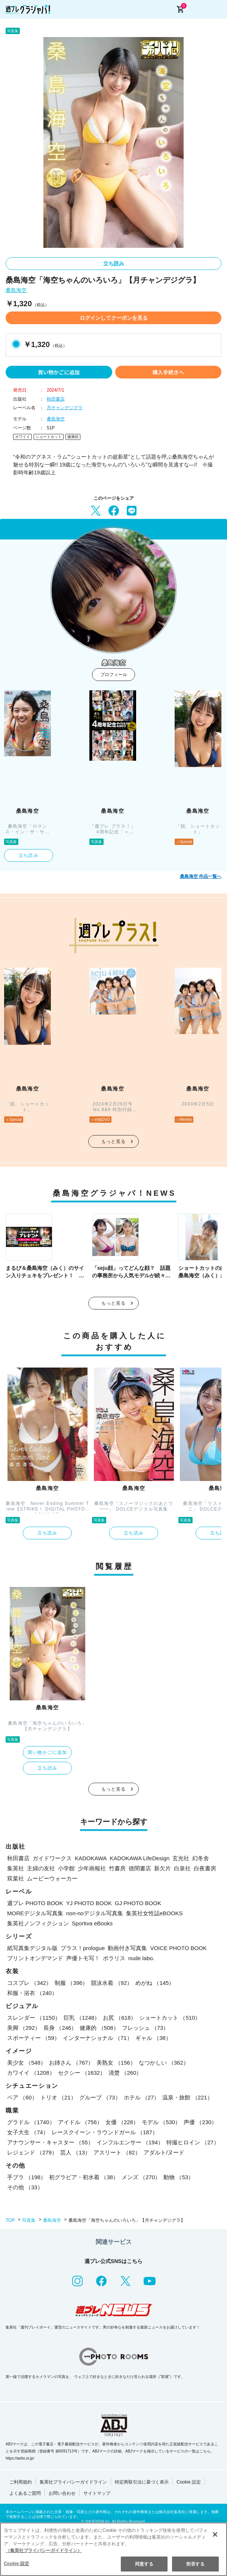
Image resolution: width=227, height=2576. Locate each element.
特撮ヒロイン (192, 2142)
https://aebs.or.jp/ (20, 2458)
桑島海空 (16, 290)
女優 (122, 2122)
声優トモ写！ (83, 1958)
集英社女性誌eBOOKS (154, 1913)
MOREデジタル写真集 (35, 1913)
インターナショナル (97, 2038)
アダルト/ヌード (164, 2152)
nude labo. (141, 1958)
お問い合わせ (62, 2493)
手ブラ (26, 2177)
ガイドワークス (52, 1858)
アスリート (117, 2152)
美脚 (23, 2028)
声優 (200, 2122)
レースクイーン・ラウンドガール (105, 2132)
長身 (60, 2028)
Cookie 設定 (189, 2482)
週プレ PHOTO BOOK (35, 1903)
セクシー (82, 2072)
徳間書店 (140, 1868)
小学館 (66, 1868)
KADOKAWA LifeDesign (140, 1858)
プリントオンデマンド (35, 1958)
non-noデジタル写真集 (94, 1913)
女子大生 (28, 2132)
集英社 (15, 1868)
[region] (113, 2549)
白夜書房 (205, 1868)
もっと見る (113, 1141)
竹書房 (117, 1868)
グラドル (31, 2122)
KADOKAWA (91, 1858)
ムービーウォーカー (52, 1878)
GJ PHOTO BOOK (138, 1903)
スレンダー (34, 2017)
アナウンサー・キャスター (50, 2142)
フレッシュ (145, 2028)
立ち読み (113, 264)
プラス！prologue (83, 1948)
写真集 (29, 2220)
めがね (154, 1983)
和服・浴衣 (32, 1993)
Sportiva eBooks (92, 1923)
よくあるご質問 (25, 2493)
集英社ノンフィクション (38, 1923)
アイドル (80, 2122)
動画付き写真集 (127, 1948)
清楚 (125, 2072)
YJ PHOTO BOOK (89, 1903)
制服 (71, 1983)
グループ (100, 2097)
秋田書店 (56, 399)
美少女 (26, 2062)
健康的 (73, 437)
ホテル (142, 2097)
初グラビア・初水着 (84, 2177)
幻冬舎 (200, 1858)
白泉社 (182, 1868)
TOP (10, 2220)
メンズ (141, 2177)
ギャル (153, 2038)
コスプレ (29, 1983)
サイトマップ (96, 2493)
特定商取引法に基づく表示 (142, 2482)
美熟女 (115, 2062)
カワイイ (22, 437)
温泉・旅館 (187, 2097)
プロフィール (113, 674)
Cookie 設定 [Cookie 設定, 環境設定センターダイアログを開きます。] (16, 2563)
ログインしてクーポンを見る (114, 318)
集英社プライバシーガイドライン (73, 2482)
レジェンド (32, 2152)
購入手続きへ (168, 372)
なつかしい (164, 2062)
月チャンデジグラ (65, 407)
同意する (144, 2564)
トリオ (58, 2097)
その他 (25, 2187)
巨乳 (82, 2017)
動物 (178, 2177)
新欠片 (162, 1868)
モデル (161, 2122)
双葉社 (15, 1878)
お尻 (119, 2017)
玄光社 (180, 1858)
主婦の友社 (41, 1868)
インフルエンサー (129, 2142)
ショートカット (49, 437)
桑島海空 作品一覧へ (200, 876)
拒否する (195, 2564)
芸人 (75, 2152)
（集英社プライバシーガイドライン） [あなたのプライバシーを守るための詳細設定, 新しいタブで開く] (44, 2550)
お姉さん (71, 2062)
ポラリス (114, 1958)
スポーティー (33, 2038)
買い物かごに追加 (59, 372)
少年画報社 (92, 1868)
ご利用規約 (20, 2482)
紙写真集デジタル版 (32, 1948)
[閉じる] (215, 2534)
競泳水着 (111, 1983)
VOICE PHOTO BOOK (178, 1948)
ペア (22, 2097)
